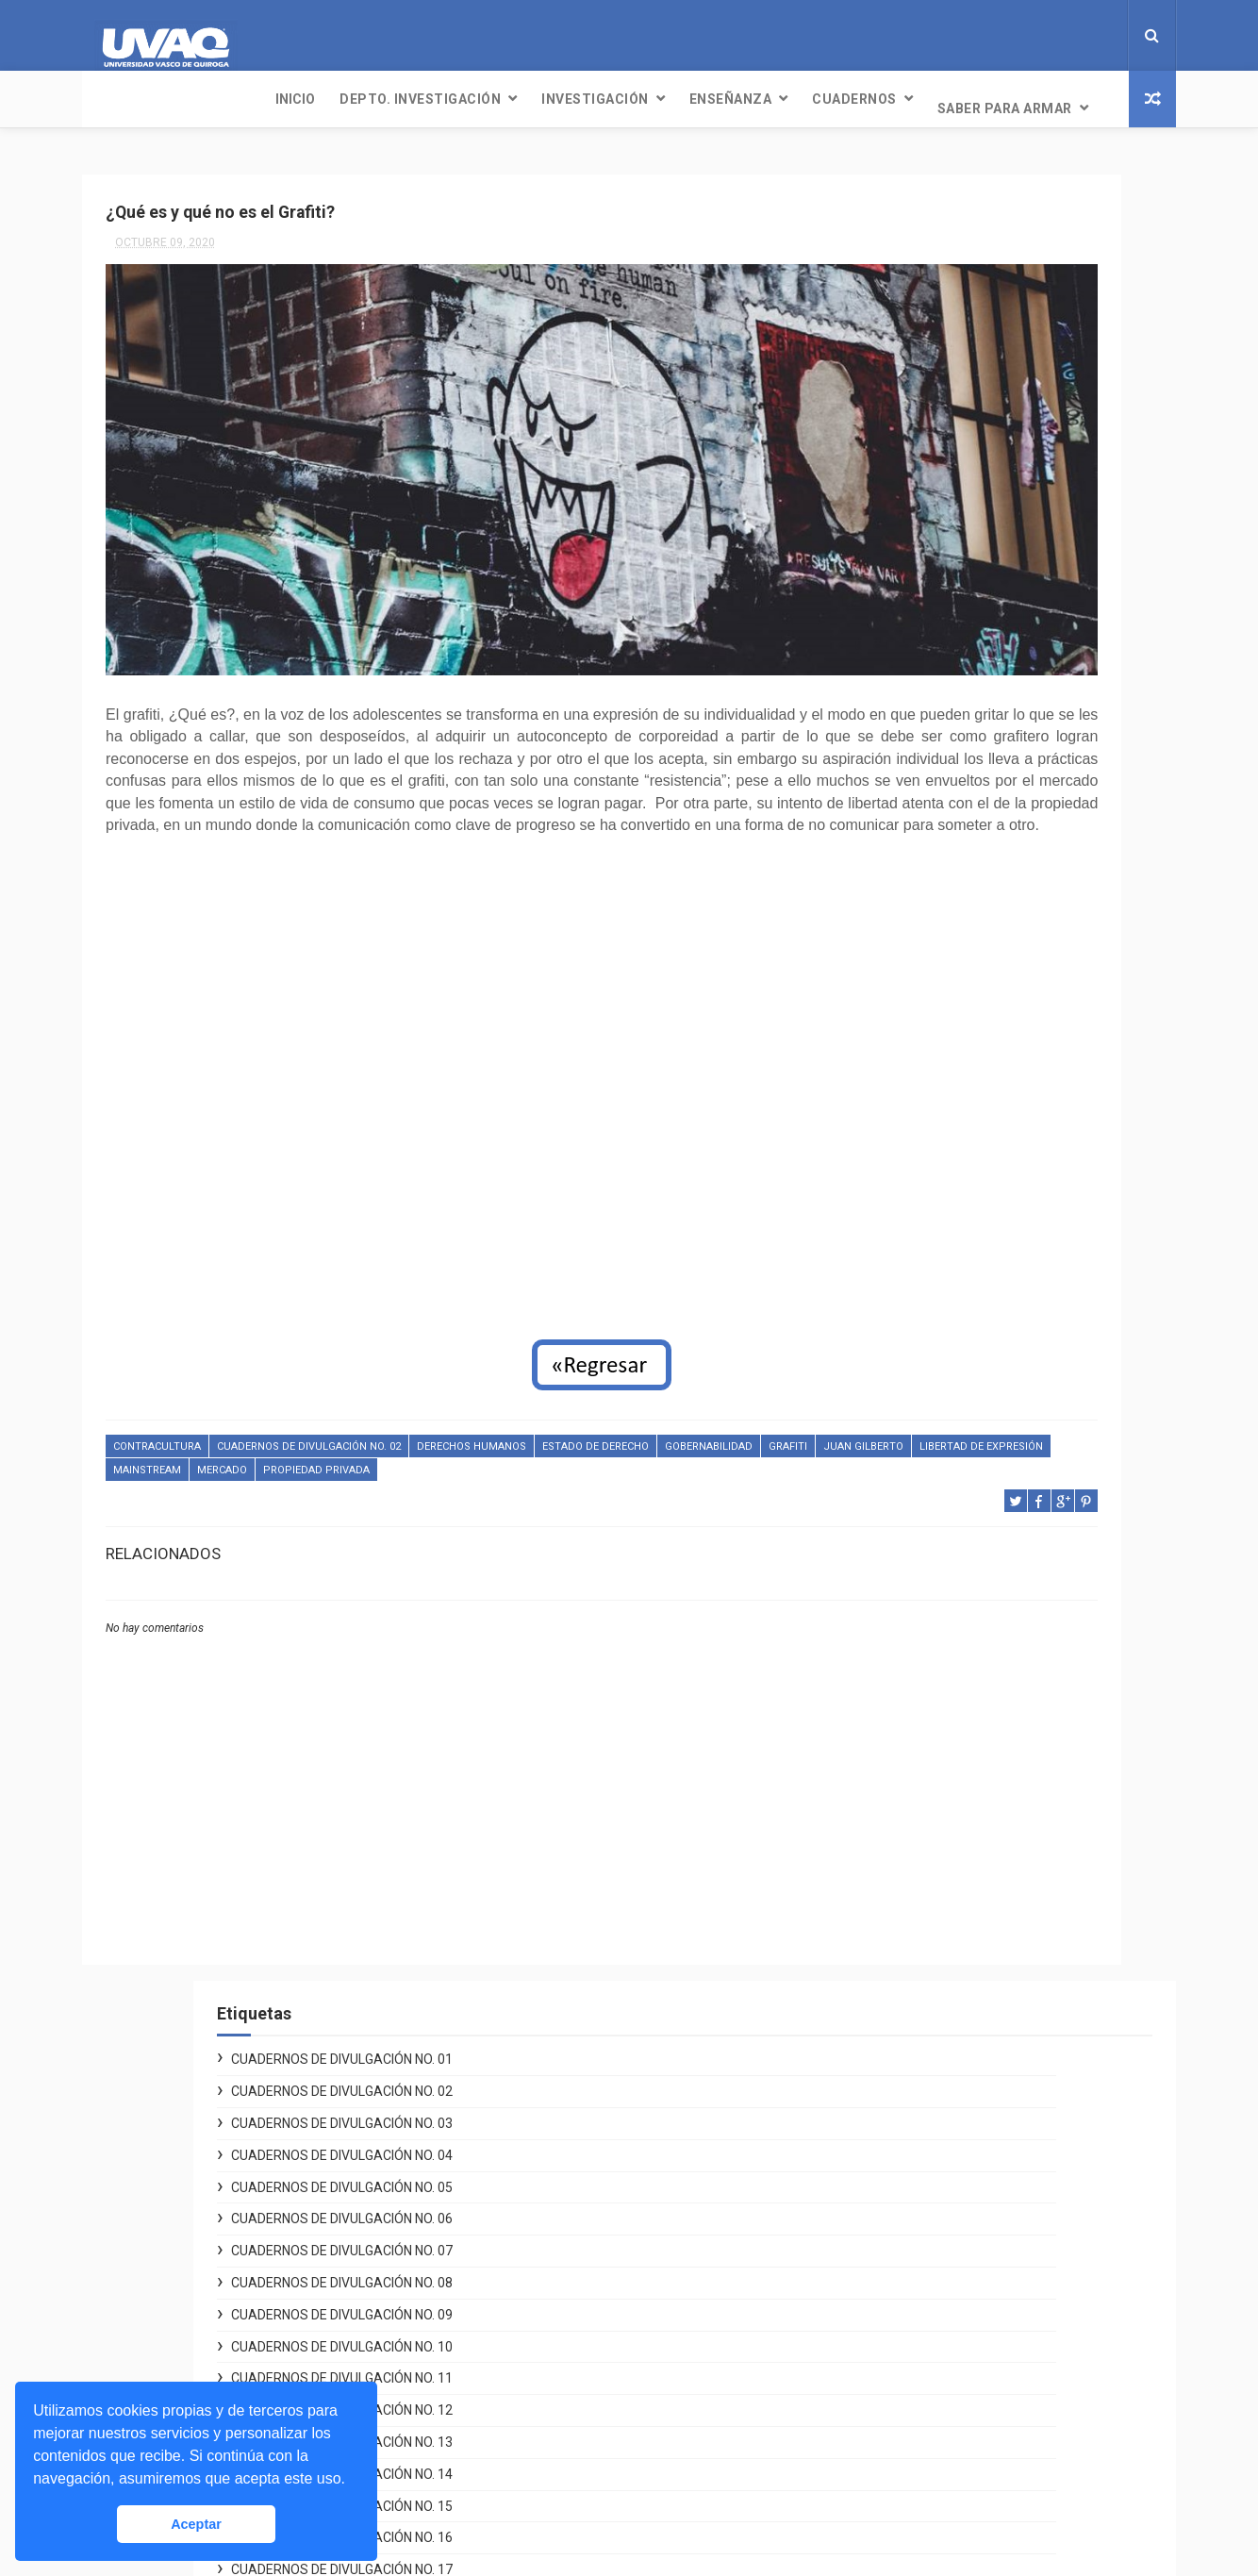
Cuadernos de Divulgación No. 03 (985, 308)
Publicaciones (498, 2225)
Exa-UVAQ (857, 2475)
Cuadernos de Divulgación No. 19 (985, 817)
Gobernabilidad (709, 1411)
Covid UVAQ (863, 2068)
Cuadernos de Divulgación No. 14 (985, 658)
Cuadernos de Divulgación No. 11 (985, 563)
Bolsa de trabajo (877, 2385)
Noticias (480, 2158)
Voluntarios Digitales (892, 2046)
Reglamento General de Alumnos (929, 2159)
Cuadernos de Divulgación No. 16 (985, 722)
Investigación (414, 99)
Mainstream (438, 1434)
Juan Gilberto (208, 1434)
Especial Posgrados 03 (954, 946)
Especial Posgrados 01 (954, 881)
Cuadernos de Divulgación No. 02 (309, 1411)
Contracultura (157, 1411)
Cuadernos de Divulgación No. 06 (985, 403)
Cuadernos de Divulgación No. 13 (985, 627)
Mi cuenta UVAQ (875, 2341)
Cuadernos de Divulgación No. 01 (985, 244)
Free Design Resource (705, 2552)
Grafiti (132, 1434)
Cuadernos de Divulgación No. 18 (985, 786)
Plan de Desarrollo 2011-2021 (919, 2180)
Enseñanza (549, 99)
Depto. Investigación (239, 99)
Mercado (513, 1434)
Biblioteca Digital (880, 2408)
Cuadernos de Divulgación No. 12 (985, 595)
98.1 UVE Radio (501, 2202)
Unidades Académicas (897, 2318)
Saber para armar (823, 99)
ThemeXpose (594, 2552)
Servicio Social (873, 2362)
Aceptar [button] (196, 2524)
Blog (468, 2270)
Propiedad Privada (607, 1434)
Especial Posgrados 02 (954, 914)
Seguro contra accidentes (907, 2430)
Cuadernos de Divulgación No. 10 (985, 531)
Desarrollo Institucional (900, 2113)
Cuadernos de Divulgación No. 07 (985, 435)
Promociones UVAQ (888, 2497)
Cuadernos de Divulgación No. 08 (985, 467)
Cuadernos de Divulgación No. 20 (985, 849)
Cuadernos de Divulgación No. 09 (985, 499)
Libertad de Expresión (326, 1434)
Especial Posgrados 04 (954, 977)
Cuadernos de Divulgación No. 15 (985, 690)
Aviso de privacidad (888, 2136)
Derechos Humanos (471, 1411)
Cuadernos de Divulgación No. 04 (985, 339)
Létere (474, 2179)
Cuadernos (673, 99)
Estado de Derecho (595, 1411)
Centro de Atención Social (907, 2091)
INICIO (114, 99)
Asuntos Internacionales (902, 2453)
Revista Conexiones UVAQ (534, 2247)
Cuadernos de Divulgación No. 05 (985, 371)
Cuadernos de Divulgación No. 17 (985, 754)
